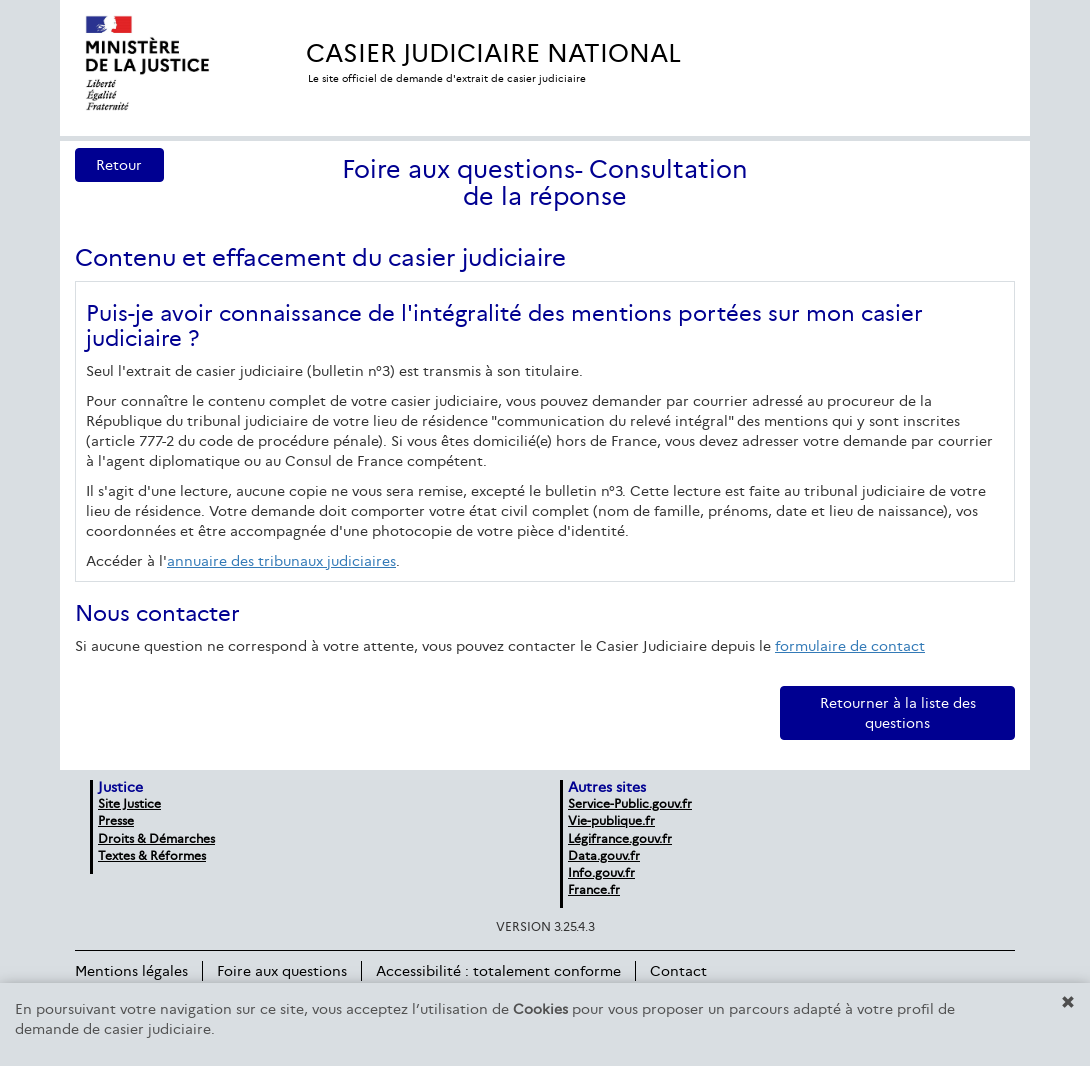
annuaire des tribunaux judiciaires (281, 561)
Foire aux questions (282, 971)
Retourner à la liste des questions (898, 713)
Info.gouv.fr (601, 872)
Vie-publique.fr (611, 820)
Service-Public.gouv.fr (630, 803)
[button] (1068, 1002)
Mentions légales (131, 971)
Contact (678, 971)
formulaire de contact (850, 646)
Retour (119, 165)
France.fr (594, 889)
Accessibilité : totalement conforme (498, 971)
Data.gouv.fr (604, 855)
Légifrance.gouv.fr (620, 838)
